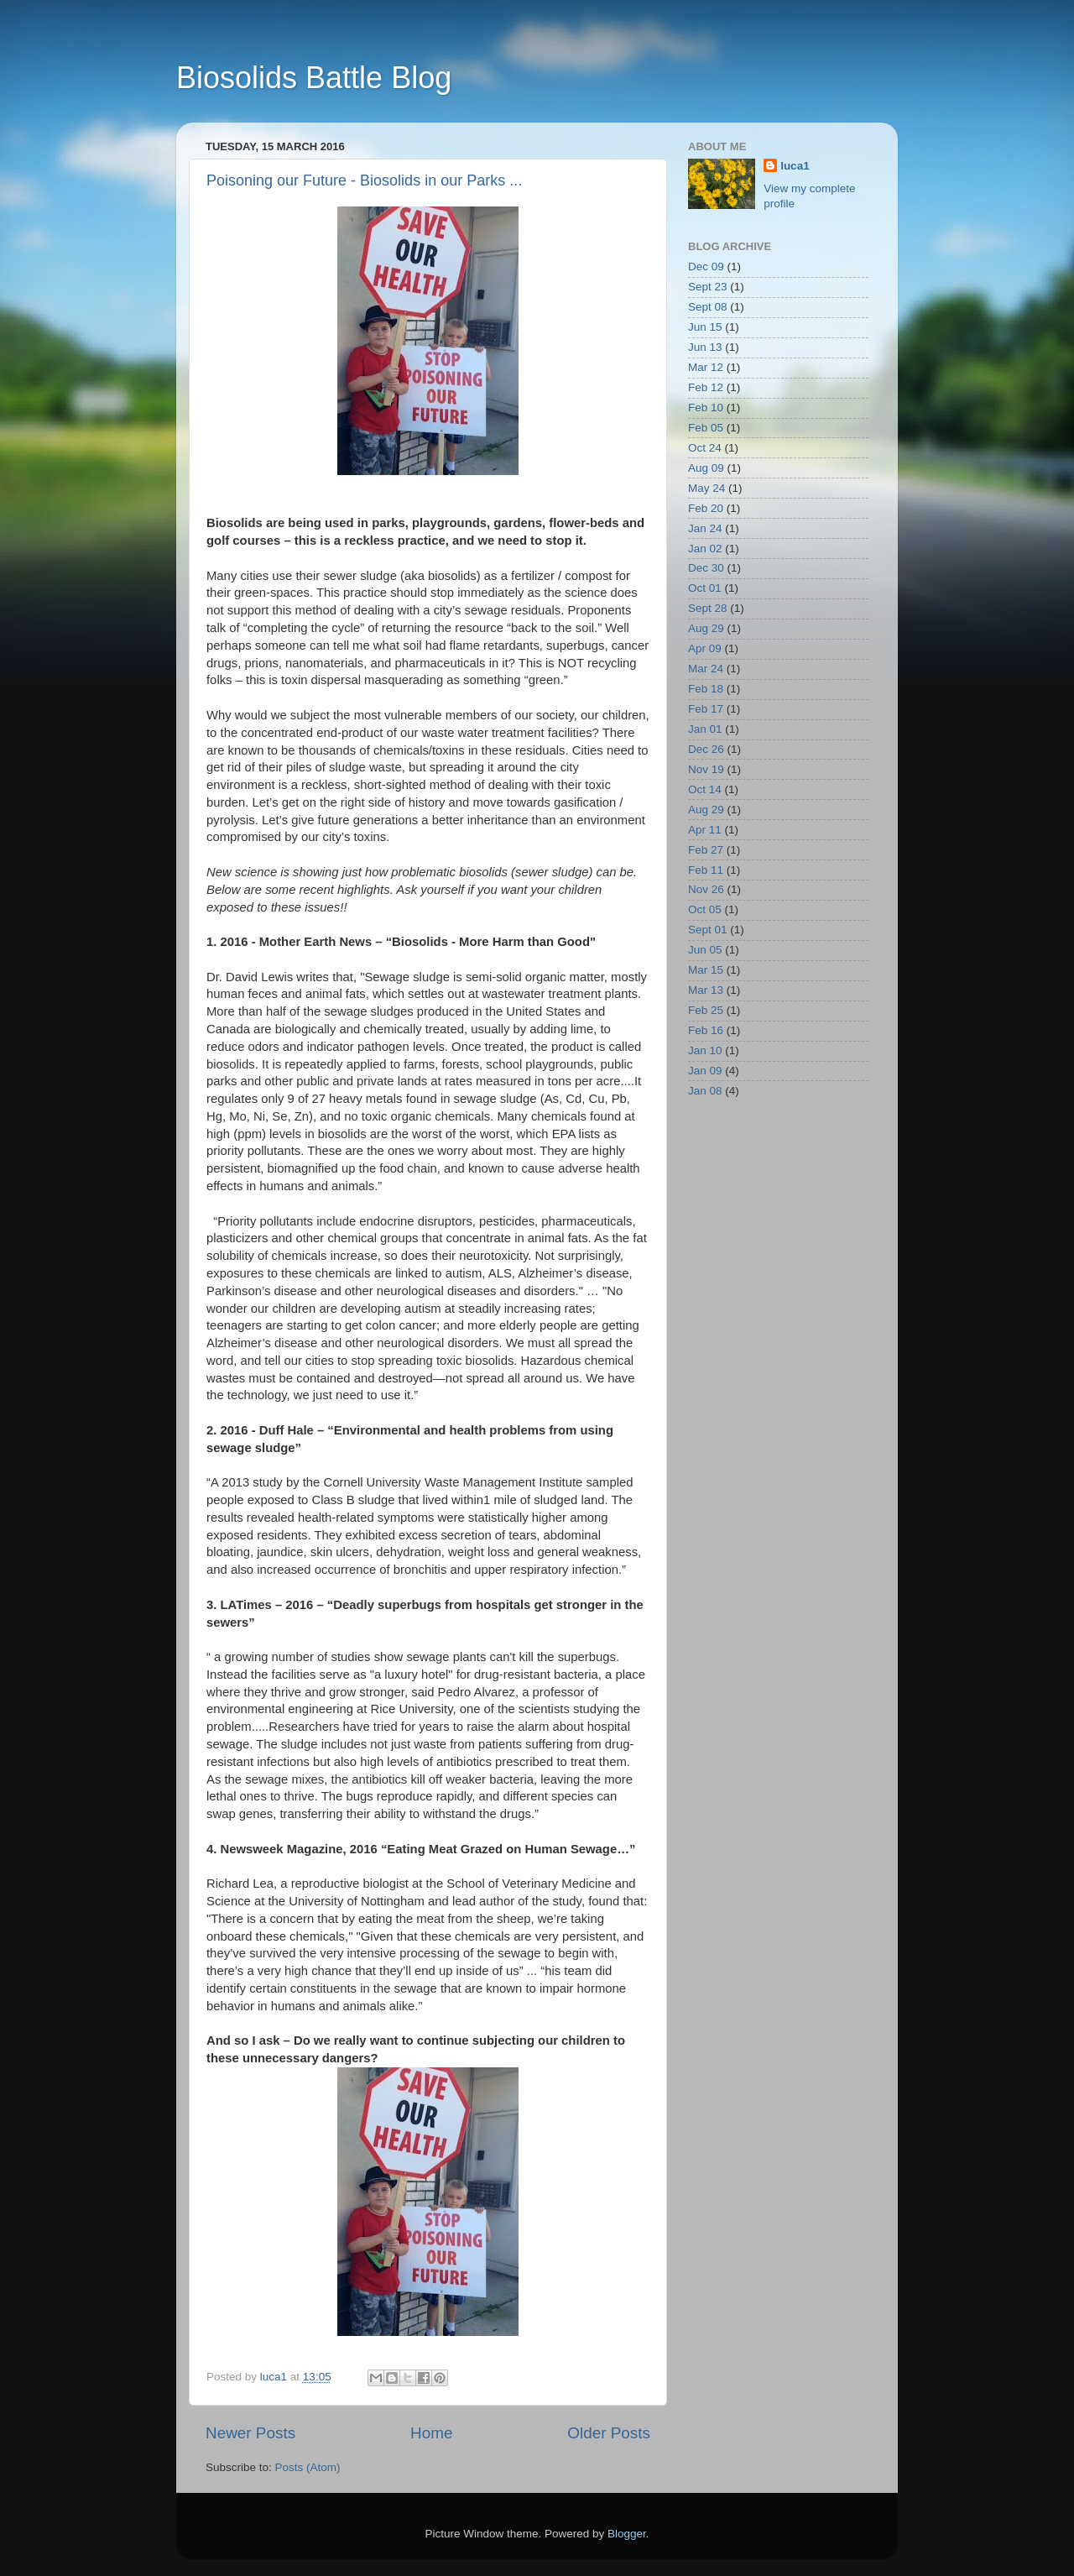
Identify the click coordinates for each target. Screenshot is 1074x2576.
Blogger (626, 2533)
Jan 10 (705, 1050)
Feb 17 (705, 709)
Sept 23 (707, 286)
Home (431, 2433)
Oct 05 (705, 909)
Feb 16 (705, 1030)
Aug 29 (706, 628)
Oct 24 (705, 448)
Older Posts (608, 2433)
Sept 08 (707, 306)
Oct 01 (705, 588)
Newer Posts (250, 2433)
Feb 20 (705, 508)
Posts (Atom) (308, 2467)
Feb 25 (705, 1010)
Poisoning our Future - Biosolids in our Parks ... (364, 180)
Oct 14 (705, 789)
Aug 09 (706, 468)
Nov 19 (706, 769)
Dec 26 (706, 749)
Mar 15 (705, 970)
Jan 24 (705, 528)
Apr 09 (705, 648)
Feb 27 (705, 850)
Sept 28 (707, 608)
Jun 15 (705, 327)
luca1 (795, 165)
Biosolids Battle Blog (313, 77)
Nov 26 (706, 889)
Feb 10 (705, 407)
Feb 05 (705, 427)
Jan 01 (705, 729)
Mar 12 (705, 367)
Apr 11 (705, 829)
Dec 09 (706, 266)
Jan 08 (705, 1090)
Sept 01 (707, 929)
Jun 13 (705, 347)
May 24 (706, 488)
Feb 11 (705, 870)
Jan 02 (705, 548)
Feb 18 (705, 688)
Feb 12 (705, 387)
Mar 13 (705, 990)
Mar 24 (705, 668)
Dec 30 (706, 568)
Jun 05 (705, 949)
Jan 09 (705, 1070)
